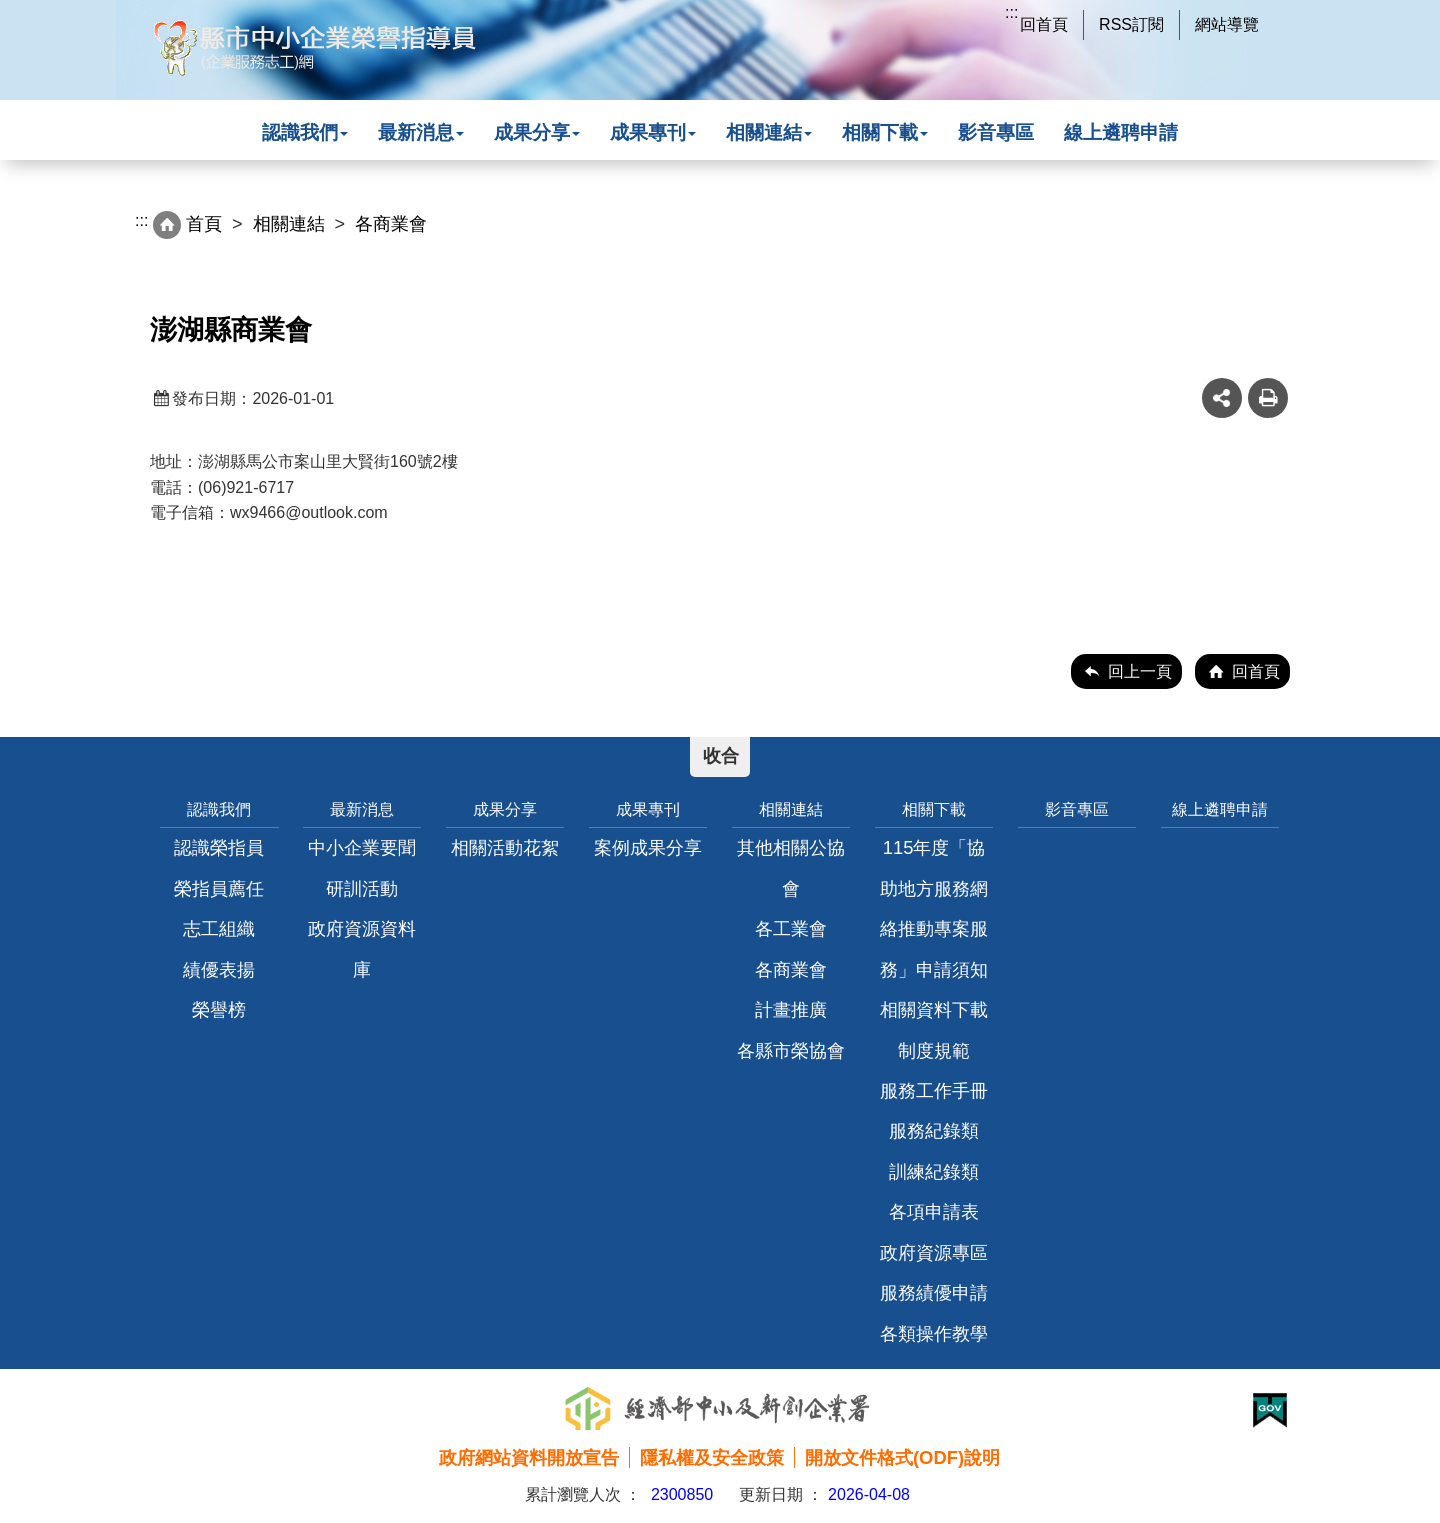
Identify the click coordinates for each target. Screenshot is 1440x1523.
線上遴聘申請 (1121, 132)
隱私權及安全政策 (712, 1457)
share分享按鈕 (1222, 398)
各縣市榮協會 (791, 1050)
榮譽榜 (219, 1009)
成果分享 (537, 132)
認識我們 (305, 132)
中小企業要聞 (362, 847)
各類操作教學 (934, 1333)
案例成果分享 (648, 847)
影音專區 (996, 132)
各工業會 (791, 928)
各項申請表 (934, 1211)
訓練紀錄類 (934, 1171)
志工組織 (219, 928)
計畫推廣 (791, 1009)
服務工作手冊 (934, 1090)
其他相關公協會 (791, 867)
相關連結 (769, 132)
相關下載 (885, 132)
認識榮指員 (219, 847)
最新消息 (421, 132)
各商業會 (791, 969)
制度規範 (934, 1050)
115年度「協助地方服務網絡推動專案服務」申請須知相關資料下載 (934, 928)
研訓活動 (362, 888)
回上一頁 (1140, 671)
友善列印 (1268, 398)
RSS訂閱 (1131, 24)
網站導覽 (1227, 24)
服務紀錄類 (934, 1130)
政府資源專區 (934, 1252)
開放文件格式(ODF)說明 (902, 1457)
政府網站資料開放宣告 (529, 1457)
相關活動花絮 (505, 847)
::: (1011, 12)
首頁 (204, 224)
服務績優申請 (934, 1292)
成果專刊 (653, 132)
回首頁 (1044, 24)
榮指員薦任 (219, 888)
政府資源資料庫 (362, 948)
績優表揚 (219, 969)
